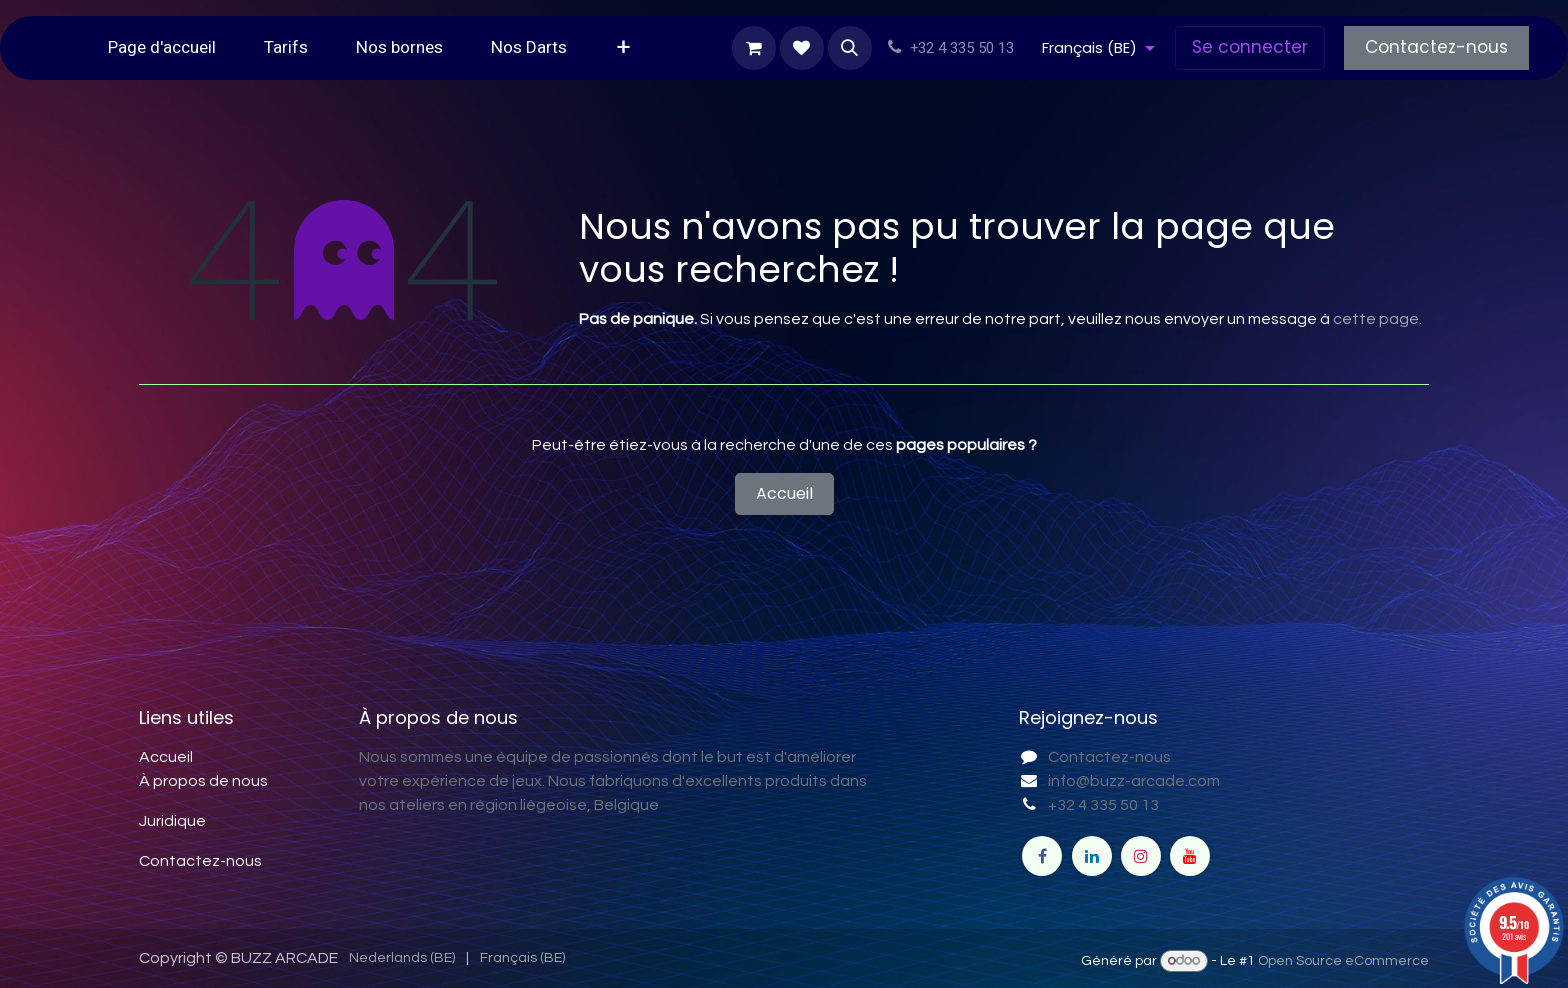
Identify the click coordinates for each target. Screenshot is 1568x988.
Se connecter (1250, 47)
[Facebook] (1042, 856)
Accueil (784, 493)
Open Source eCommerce (1343, 961)
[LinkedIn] (1092, 856)
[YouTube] (1190, 856)
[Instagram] (1141, 856)
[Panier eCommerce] (754, 48)
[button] (850, 48)
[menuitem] (162, 48)
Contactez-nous (1436, 47)
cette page (1376, 319)
